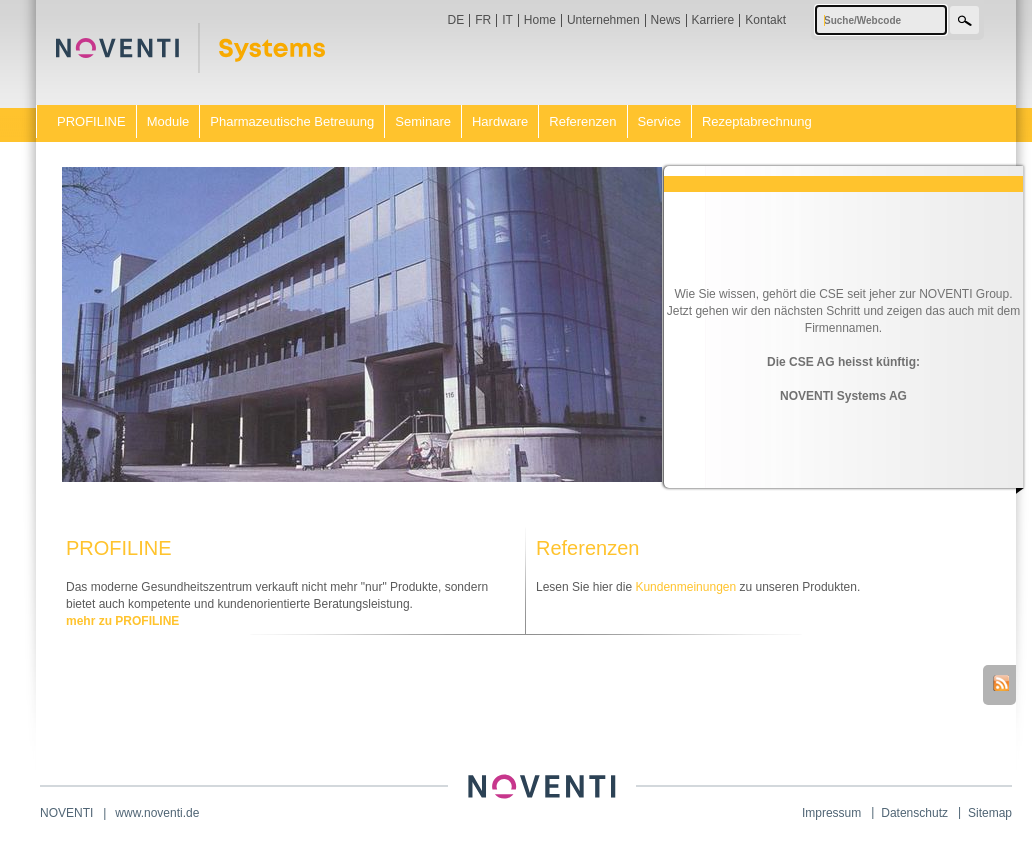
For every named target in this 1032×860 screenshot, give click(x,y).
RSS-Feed (1001, 683)
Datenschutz (914, 813)
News (666, 20)
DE (456, 20)
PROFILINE (91, 121)
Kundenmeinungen (685, 587)
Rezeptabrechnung (757, 121)
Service (659, 121)
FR (483, 20)
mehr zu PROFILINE (122, 621)
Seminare (423, 121)
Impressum (831, 813)
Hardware (500, 121)
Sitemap (990, 813)
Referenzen (582, 121)
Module (168, 121)
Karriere (713, 20)
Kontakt (765, 20)
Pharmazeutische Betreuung (292, 121)
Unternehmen (603, 20)
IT (507, 20)
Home (540, 20)
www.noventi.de (157, 813)
